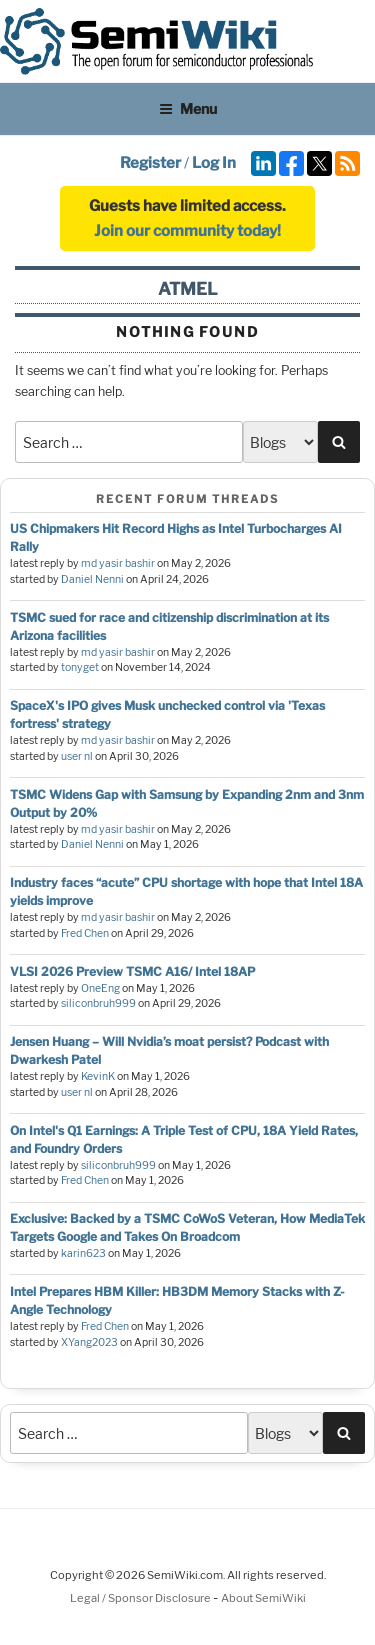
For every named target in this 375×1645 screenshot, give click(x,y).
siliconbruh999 (98, 1003)
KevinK (98, 1076)
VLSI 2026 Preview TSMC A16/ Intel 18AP (132, 971)
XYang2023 (89, 1342)
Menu (188, 108)
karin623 (83, 1253)
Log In (214, 163)
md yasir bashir (118, 563)
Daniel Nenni (92, 579)
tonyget (80, 667)
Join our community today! (187, 231)
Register (150, 163)
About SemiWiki (263, 1598)
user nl (77, 756)
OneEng (100, 988)
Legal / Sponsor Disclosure (141, 1598)
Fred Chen (85, 933)
